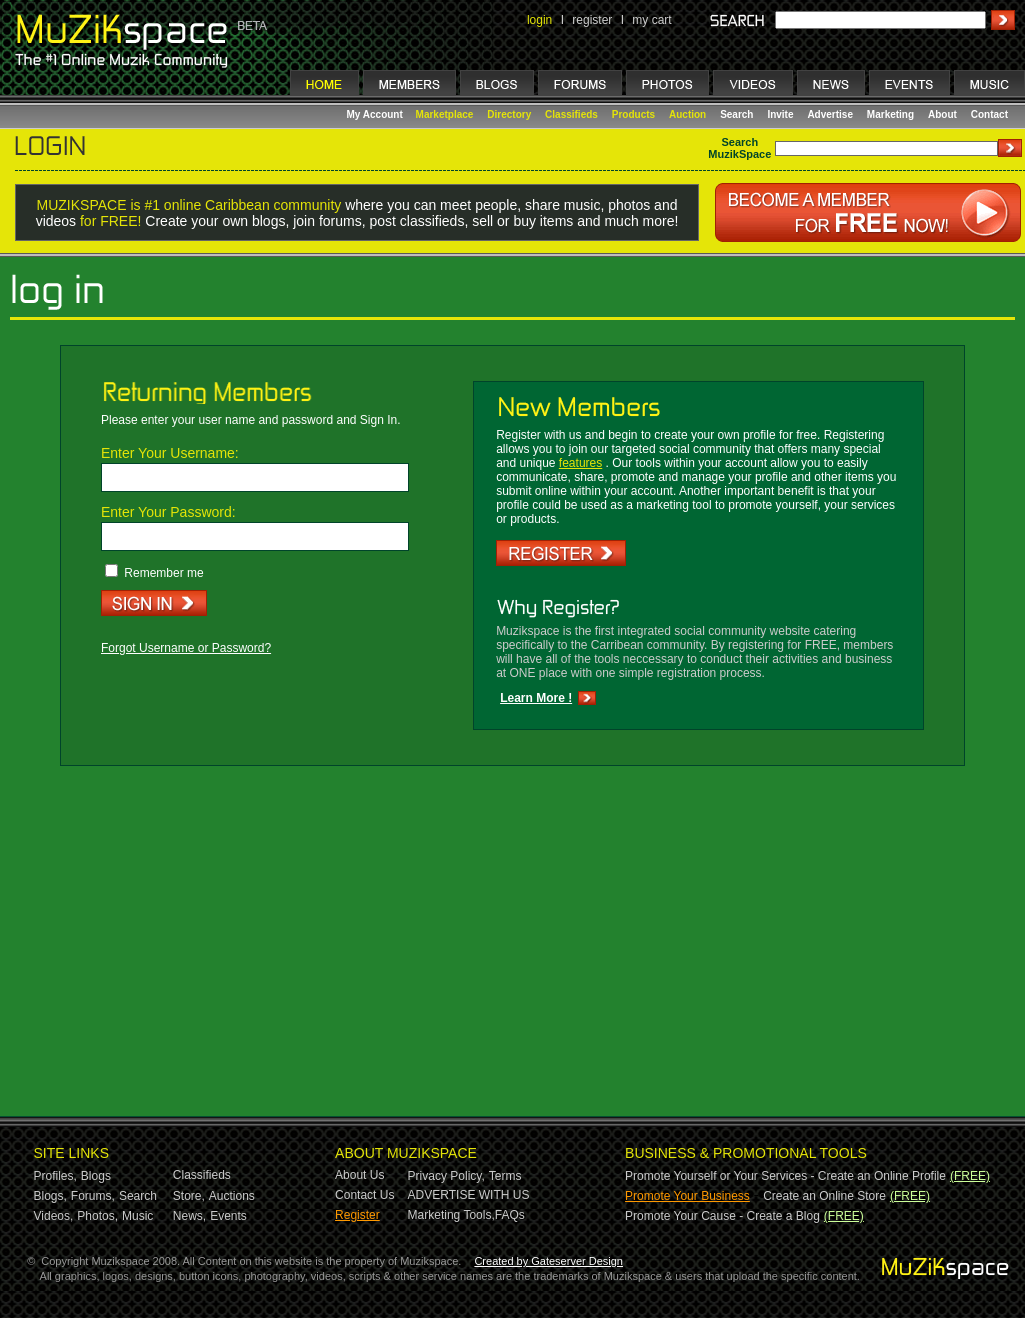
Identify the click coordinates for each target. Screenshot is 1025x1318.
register (592, 20)
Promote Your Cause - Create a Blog (722, 1216)
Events (228, 1216)
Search (736, 114)
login (539, 20)
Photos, (97, 1216)
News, (189, 1216)
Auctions (232, 1196)
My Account (376, 114)
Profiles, (55, 1176)
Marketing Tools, (451, 1215)
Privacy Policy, (446, 1176)
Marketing (890, 114)
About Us (359, 1175)
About (942, 114)
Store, (189, 1196)
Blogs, (50, 1196)
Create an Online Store (824, 1196)
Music (137, 1216)
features (580, 463)
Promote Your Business (687, 1196)
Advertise (830, 114)
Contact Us (364, 1195)
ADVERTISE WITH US (469, 1195)
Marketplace (445, 114)
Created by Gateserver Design (548, 1261)
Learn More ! (536, 698)
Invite (780, 114)
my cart (651, 20)
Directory (509, 114)
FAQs (510, 1215)
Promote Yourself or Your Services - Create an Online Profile (785, 1176)
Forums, (93, 1196)
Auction (687, 114)
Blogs (96, 1176)
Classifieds (571, 114)
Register (357, 1215)
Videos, (54, 1216)
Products (633, 114)
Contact (989, 114)
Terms (505, 1176)
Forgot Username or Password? (186, 648)
